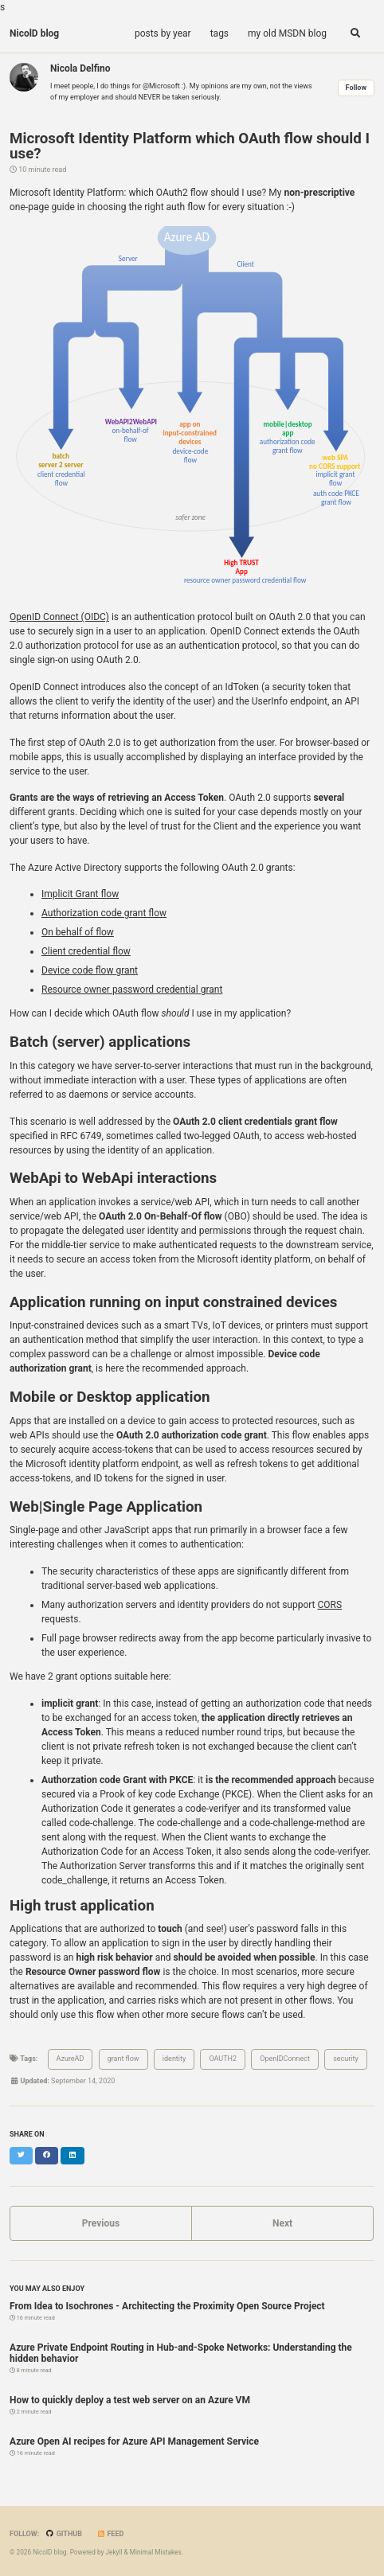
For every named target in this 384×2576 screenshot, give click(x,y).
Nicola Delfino (80, 68)
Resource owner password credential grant (131, 989)
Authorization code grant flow (104, 913)
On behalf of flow (77, 932)
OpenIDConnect (285, 2059)
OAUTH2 (223, 2059)
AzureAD (70, 2059)
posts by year (163, 33)
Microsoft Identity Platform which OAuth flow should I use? (190, 146)
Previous (101, 2223)
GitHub (63, 2534)
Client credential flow (86, 951)
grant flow (123, 2059)
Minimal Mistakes (156, 2552)
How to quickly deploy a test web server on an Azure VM (130, 2400)
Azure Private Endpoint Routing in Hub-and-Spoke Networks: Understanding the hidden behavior (181, 2353)
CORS (330, 1604)
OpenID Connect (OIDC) (59, 617)
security (346, 2059)
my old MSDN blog (287, 33)
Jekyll (113, 2552)
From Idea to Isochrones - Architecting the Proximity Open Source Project (167, 2306)
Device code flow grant (89, 970)
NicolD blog (34, 33)
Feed (109, 2534)
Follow (356, 88)
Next (282, 2223)
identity (174, 2059)
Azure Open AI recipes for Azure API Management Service (134, 2441)
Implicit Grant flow (80, 894)
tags (219, 33)
